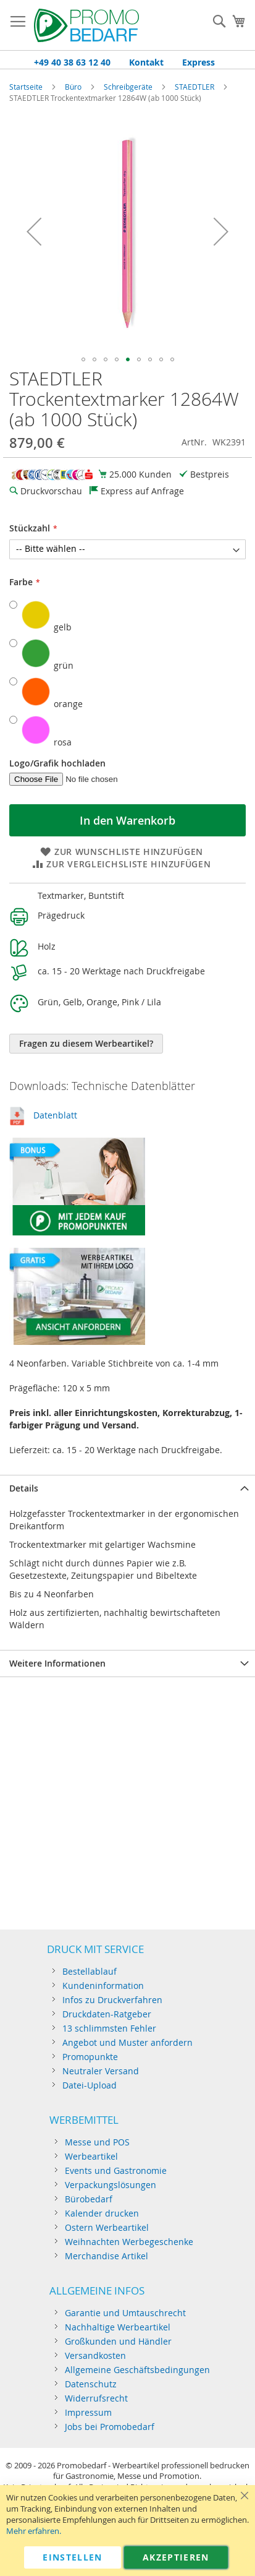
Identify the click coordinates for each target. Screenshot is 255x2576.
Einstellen (72, 2557)
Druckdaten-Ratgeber (106, 2014)
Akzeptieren (176, 2557)
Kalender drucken (102, 2213)
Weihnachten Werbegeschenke (129, 2242)
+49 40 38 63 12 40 (72, 62)
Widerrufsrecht (96, 2398)
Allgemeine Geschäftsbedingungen (137, 2370)
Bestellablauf (89, 1971)
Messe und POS (97, 2142)
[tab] (127, 1488)
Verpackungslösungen (110, 2185)
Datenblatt (55, 1115)
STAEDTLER (195, 87)
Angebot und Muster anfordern (127, 2042)
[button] (34, 231)
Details (23, 1488)
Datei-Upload (89, 2085)
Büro (73, 87)
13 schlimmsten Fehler (109, 2028)
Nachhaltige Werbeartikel (117, 2327)
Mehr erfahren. (33, 2531)
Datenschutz (91, 2384)
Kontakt (146, 62)
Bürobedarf (88, 2199)
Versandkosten (95, 2355)
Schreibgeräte (128, 87)
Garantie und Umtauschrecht (125, 2313)
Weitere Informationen (57, 1663)
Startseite (26, 87)
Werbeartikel (91, 2156)
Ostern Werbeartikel (107, 2227)
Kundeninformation (103, 1985)
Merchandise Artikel (106, 2256)
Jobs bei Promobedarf (109, 2426)
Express (198, 62)
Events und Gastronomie (116, 2170)
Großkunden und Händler (118, 2341)
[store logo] (86, 25)
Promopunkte (90, 2057)
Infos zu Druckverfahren (112, 2000)
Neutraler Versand (100, 2071)
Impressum (88, 2412)
